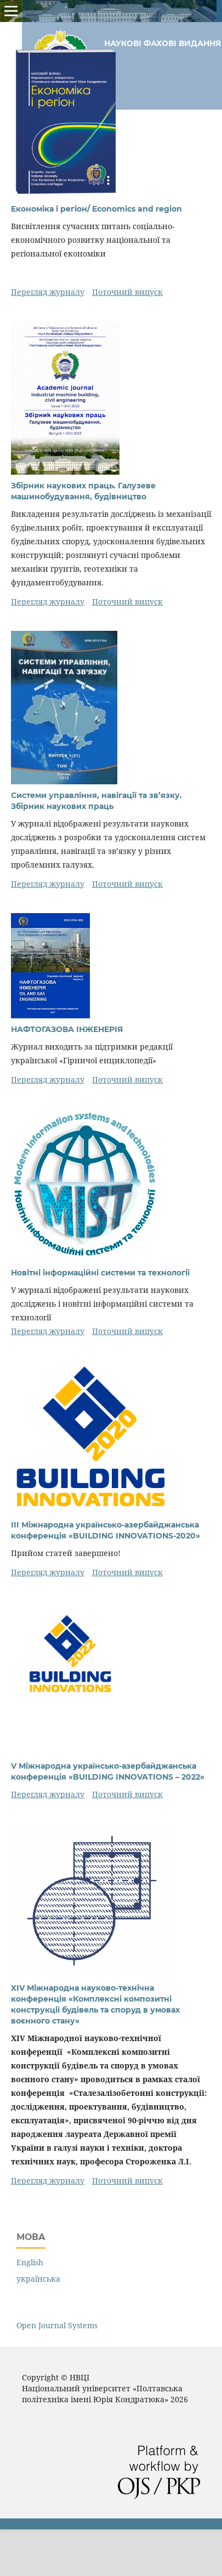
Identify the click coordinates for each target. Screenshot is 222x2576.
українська (38, 2278)
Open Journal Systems (57, 2325)
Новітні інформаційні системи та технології (100, 1273)
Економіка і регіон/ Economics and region (96, 209)
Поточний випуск (127, 292)
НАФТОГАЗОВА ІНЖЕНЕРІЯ (67, 1029)
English (29, 2262)
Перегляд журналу (47, 292)
